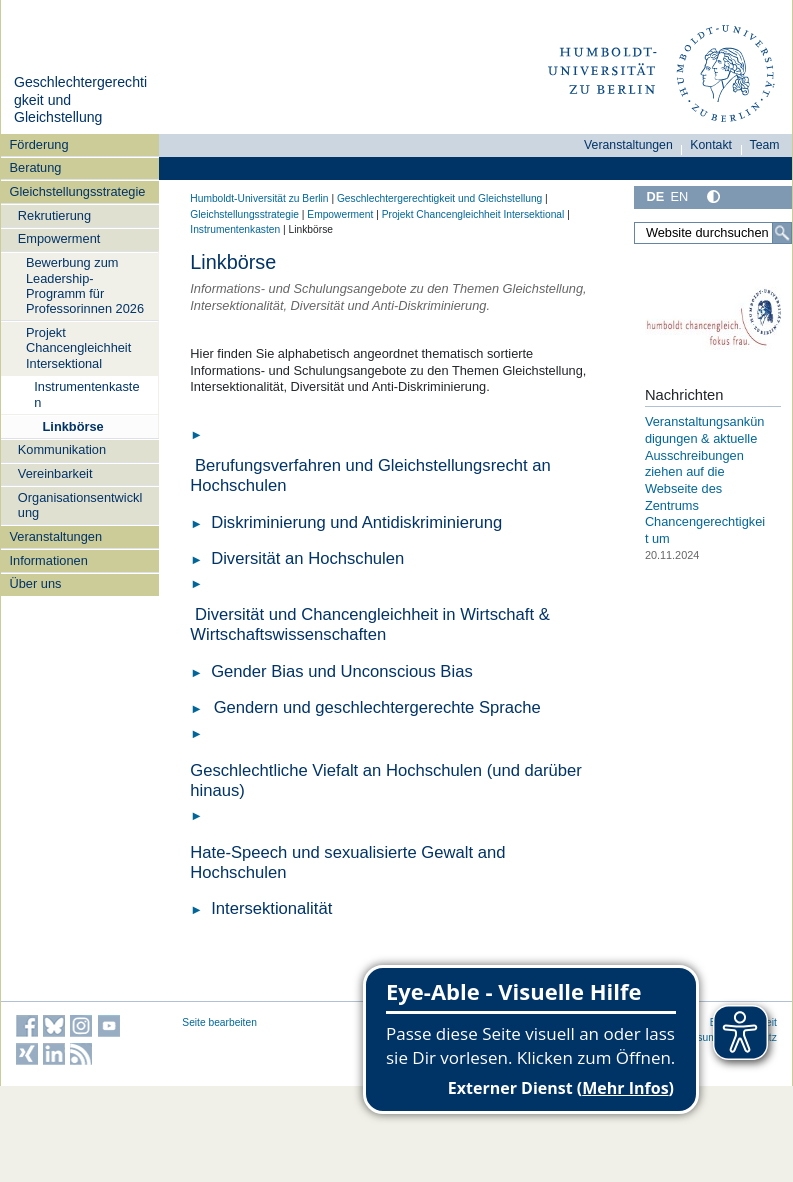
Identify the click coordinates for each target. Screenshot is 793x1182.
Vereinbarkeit (55, 473)
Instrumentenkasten (86, 394)
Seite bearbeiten (219, 1022)
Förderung (39, 144)
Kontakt (711, 145)
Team (765, 145)
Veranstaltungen (56, 536)
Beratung (36, 167)
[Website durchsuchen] (713, 233)
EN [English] (679, 196)
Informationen (49, 560)
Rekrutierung (54, 215)
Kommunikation (62, 449)
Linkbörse (73, 426)
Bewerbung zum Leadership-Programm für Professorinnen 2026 (85, 285)
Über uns (36, 583)
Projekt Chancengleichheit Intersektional (78, 348)
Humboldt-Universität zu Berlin (259, 198)
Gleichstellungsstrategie (78, 191)
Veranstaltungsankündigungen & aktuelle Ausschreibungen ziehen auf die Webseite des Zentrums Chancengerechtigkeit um (705, 479)
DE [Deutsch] (655, 196)
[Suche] (782, 233)
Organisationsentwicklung (80, 505)
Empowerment (59, 238)
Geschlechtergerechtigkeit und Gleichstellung (439, 198)
